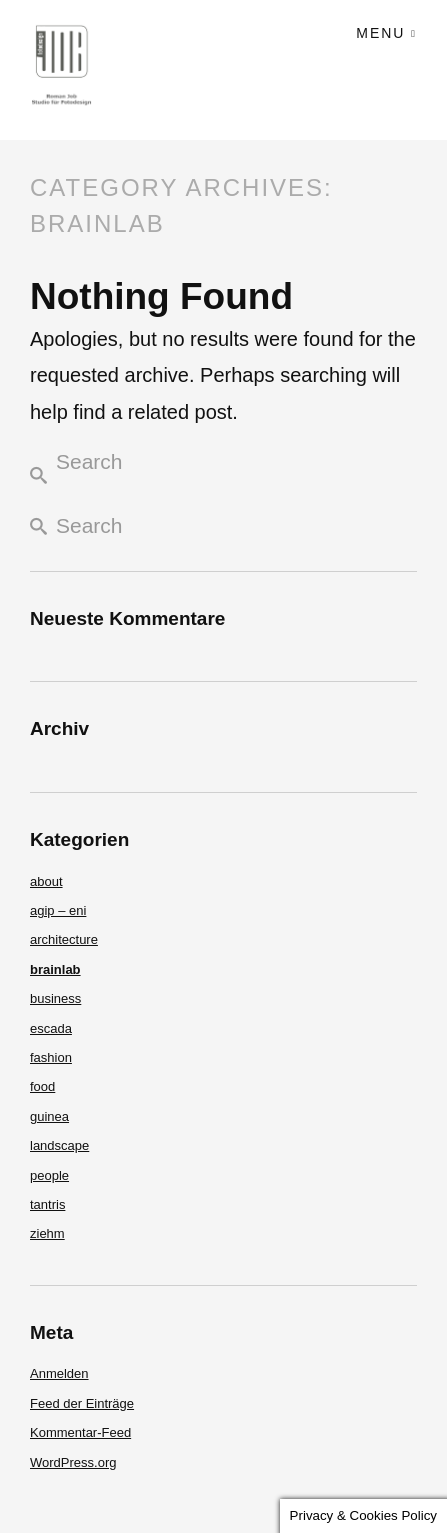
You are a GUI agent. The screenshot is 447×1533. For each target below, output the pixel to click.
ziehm (47, 1233)
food (42, 1086)
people (49, 1175)
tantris (47, 1204)
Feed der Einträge (82, 1403)
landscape (59, 1145)
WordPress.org (73, 1462)
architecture (64, 939)
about (46, 881)
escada (51, 1028)
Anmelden (59, 1373)
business (55, 998)
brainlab (55, 969)
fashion (51, 1057)
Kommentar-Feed (80, 1432)
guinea (49, 1116)
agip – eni (58, 910)
